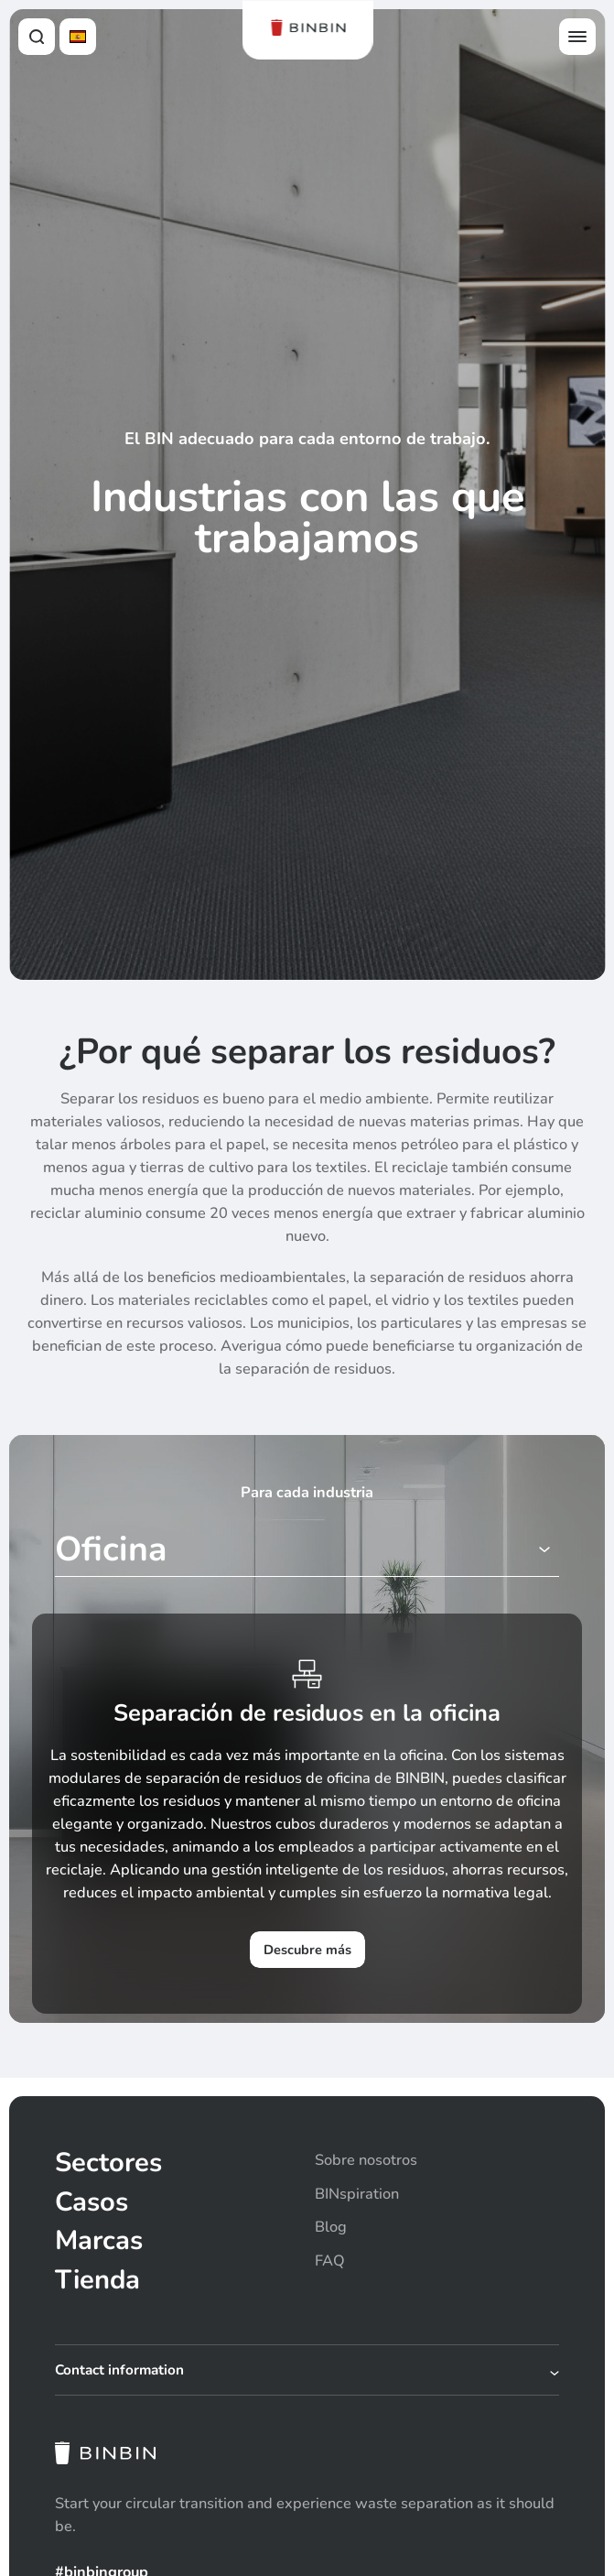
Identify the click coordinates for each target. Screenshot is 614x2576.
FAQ (330, 2260)
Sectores (108, 2162)
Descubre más (307, 1949)
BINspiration (357, 2193)
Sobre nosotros (366, 2159)
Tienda (97, 2280)
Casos (91, 2202)
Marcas (99, 2240)
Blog (331, 2226)
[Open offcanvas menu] (577, 36)
